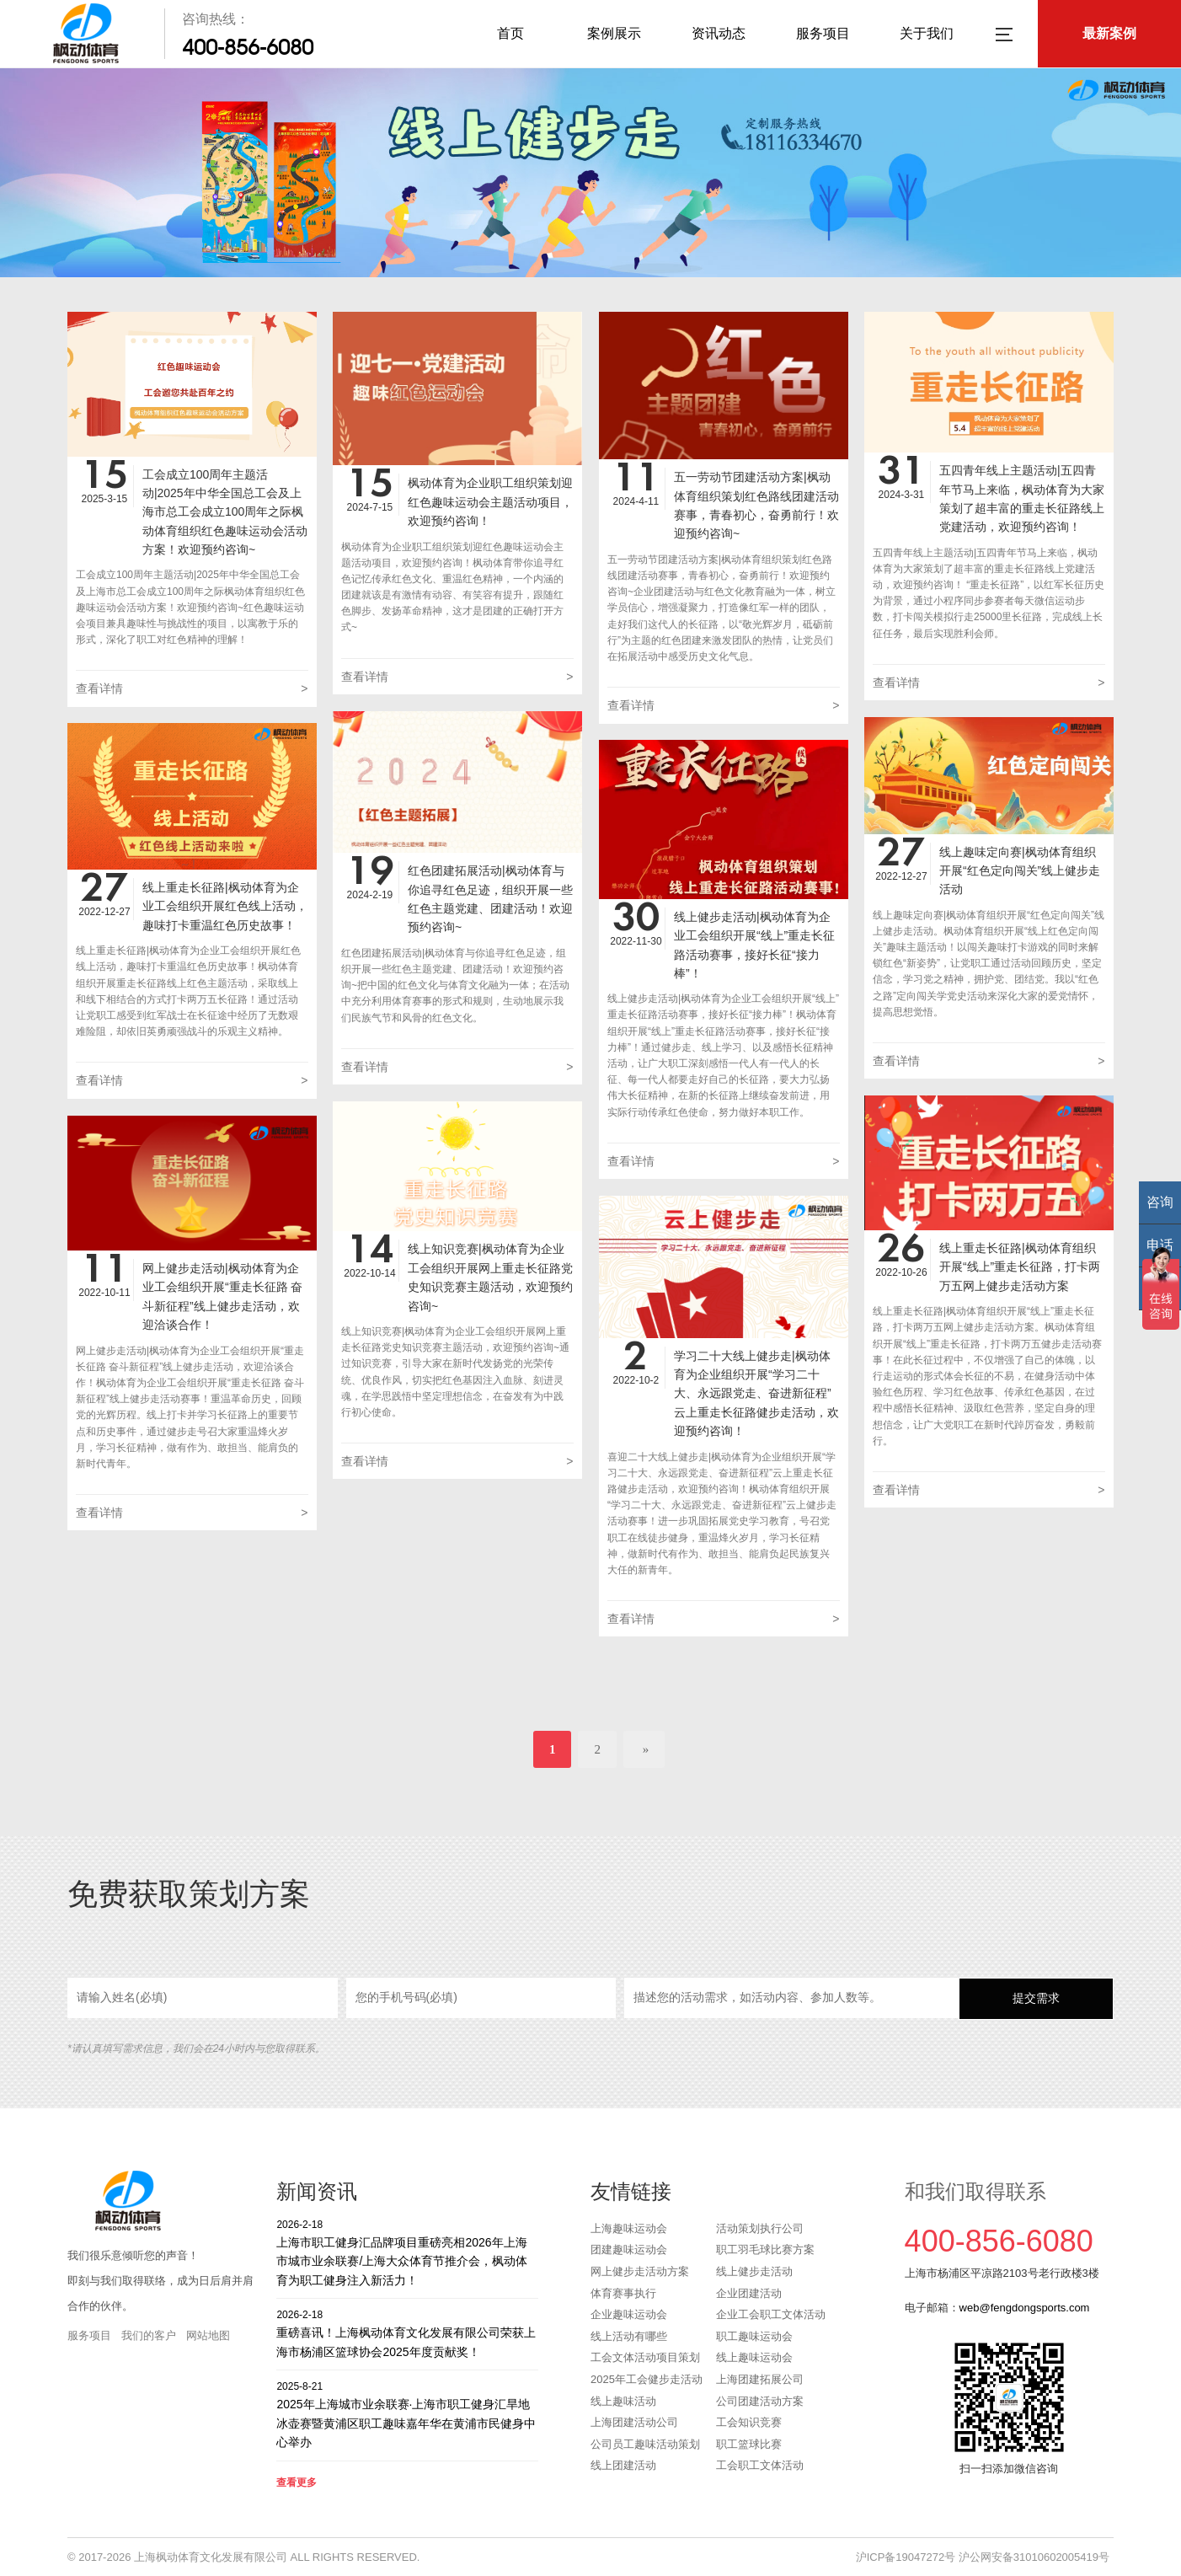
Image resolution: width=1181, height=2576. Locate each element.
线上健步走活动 (754, 2271)
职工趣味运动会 (754, 2336)
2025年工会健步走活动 (646, 2379)
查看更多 (296, 2482)
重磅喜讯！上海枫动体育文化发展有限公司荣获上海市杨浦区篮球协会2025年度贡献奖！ (407, 2333)
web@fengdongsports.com (1024, 2307)
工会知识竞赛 (749, 2422)
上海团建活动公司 (634, 2422)
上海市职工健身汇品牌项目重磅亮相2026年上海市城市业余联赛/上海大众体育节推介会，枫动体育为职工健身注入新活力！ (407, 2252)
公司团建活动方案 (760, 2401)
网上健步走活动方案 (639, 2271)
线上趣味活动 (623, 2401)
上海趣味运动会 (628, 2228)
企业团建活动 (749, 2293)
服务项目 (823, 33)
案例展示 (614, 33)
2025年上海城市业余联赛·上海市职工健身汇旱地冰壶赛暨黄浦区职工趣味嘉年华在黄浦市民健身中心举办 (407, 2414)
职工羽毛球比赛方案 (765, 2249)
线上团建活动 (623, 2465)
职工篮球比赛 (749, 2444)
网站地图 (208, 2335)
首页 (510, 33)
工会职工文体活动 (760, 2465)
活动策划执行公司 (760, 2228)
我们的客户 (148, 2335)
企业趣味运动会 (628, 2314)
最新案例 (1109, 33)
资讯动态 (718, 33)
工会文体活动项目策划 (645, 2357)
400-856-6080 (247, 47)
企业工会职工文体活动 (771, 2314)
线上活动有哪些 (628, 2336)
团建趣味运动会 (628, 2249)
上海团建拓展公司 (760, 2379)
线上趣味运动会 (754, 2357)
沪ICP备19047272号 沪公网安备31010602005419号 (982, 2557)
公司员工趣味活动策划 (645, 2444)
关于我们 (927, 33)
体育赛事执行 (623, 2293)
